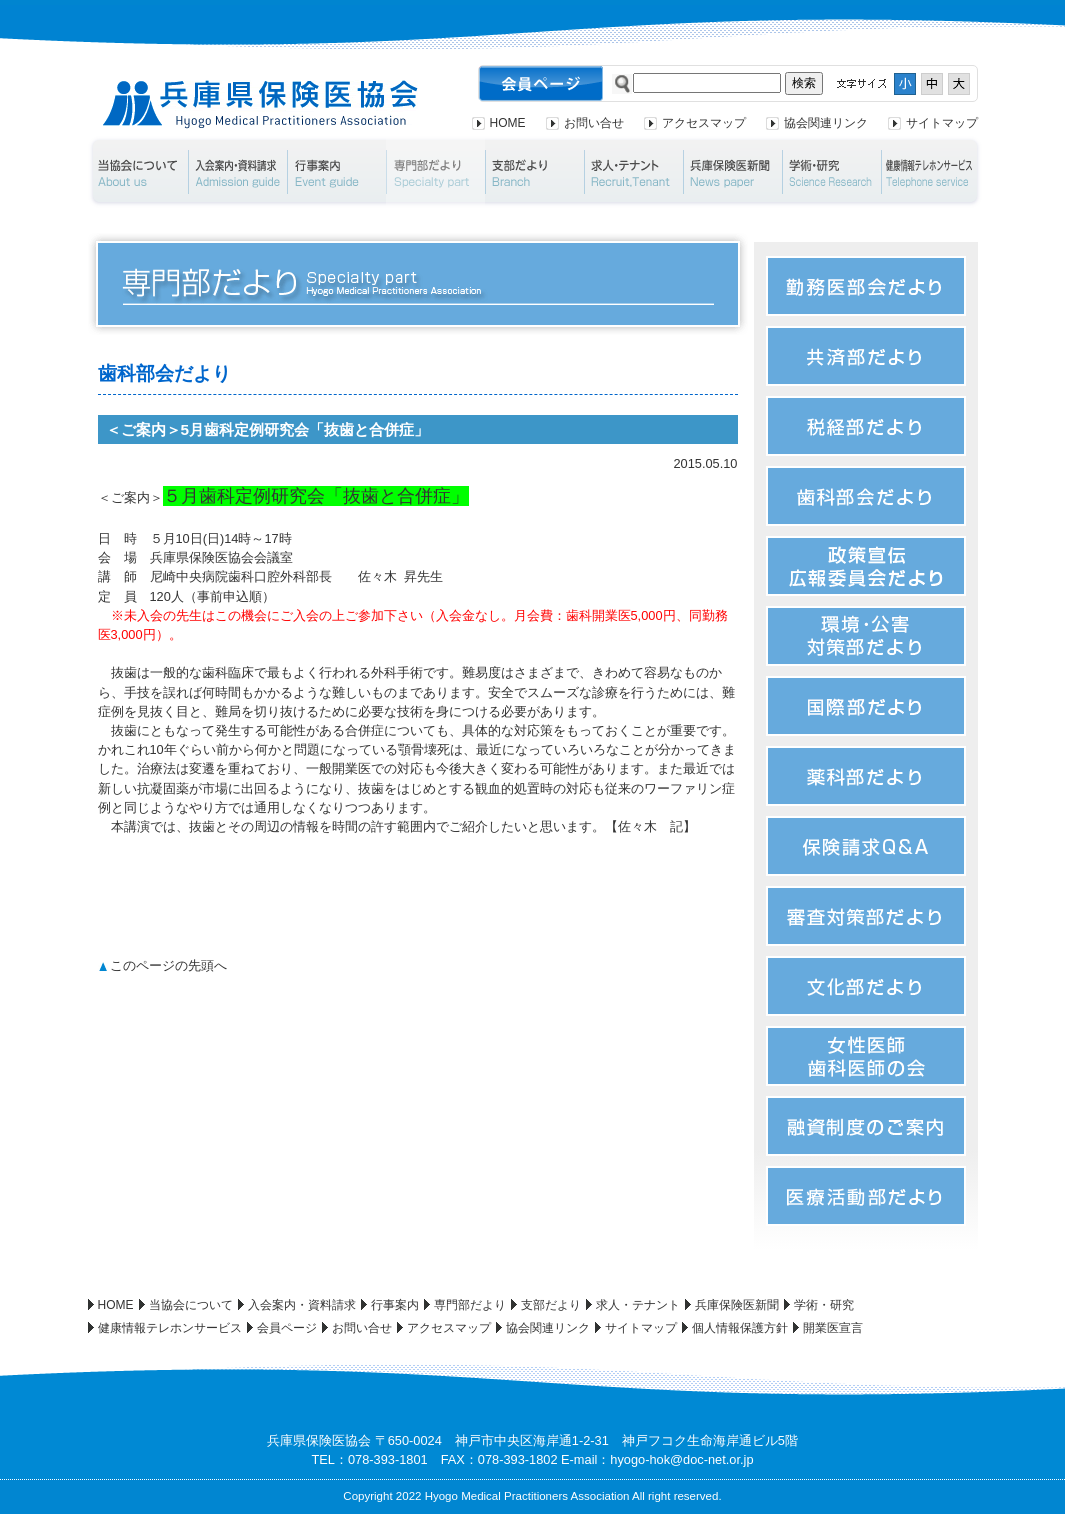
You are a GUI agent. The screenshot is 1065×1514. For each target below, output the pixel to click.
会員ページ (287, 1328)
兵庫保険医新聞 (732, 172)
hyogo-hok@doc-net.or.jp (681, 1459)
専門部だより (435, 172)
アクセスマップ (704, 123)
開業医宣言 (833, 1328)
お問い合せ (594, 123)
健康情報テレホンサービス (932, 172)
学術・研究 (831, 172)
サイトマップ (942, 123)
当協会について (137, 172)
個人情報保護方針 (740, 1328)
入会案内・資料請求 (237, 172)
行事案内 (336, 172)
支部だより (534, 172)
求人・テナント (633, 172)
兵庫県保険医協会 (260, 104)
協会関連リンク (826, 123)
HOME (508, 123)
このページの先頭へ (168, 965)
